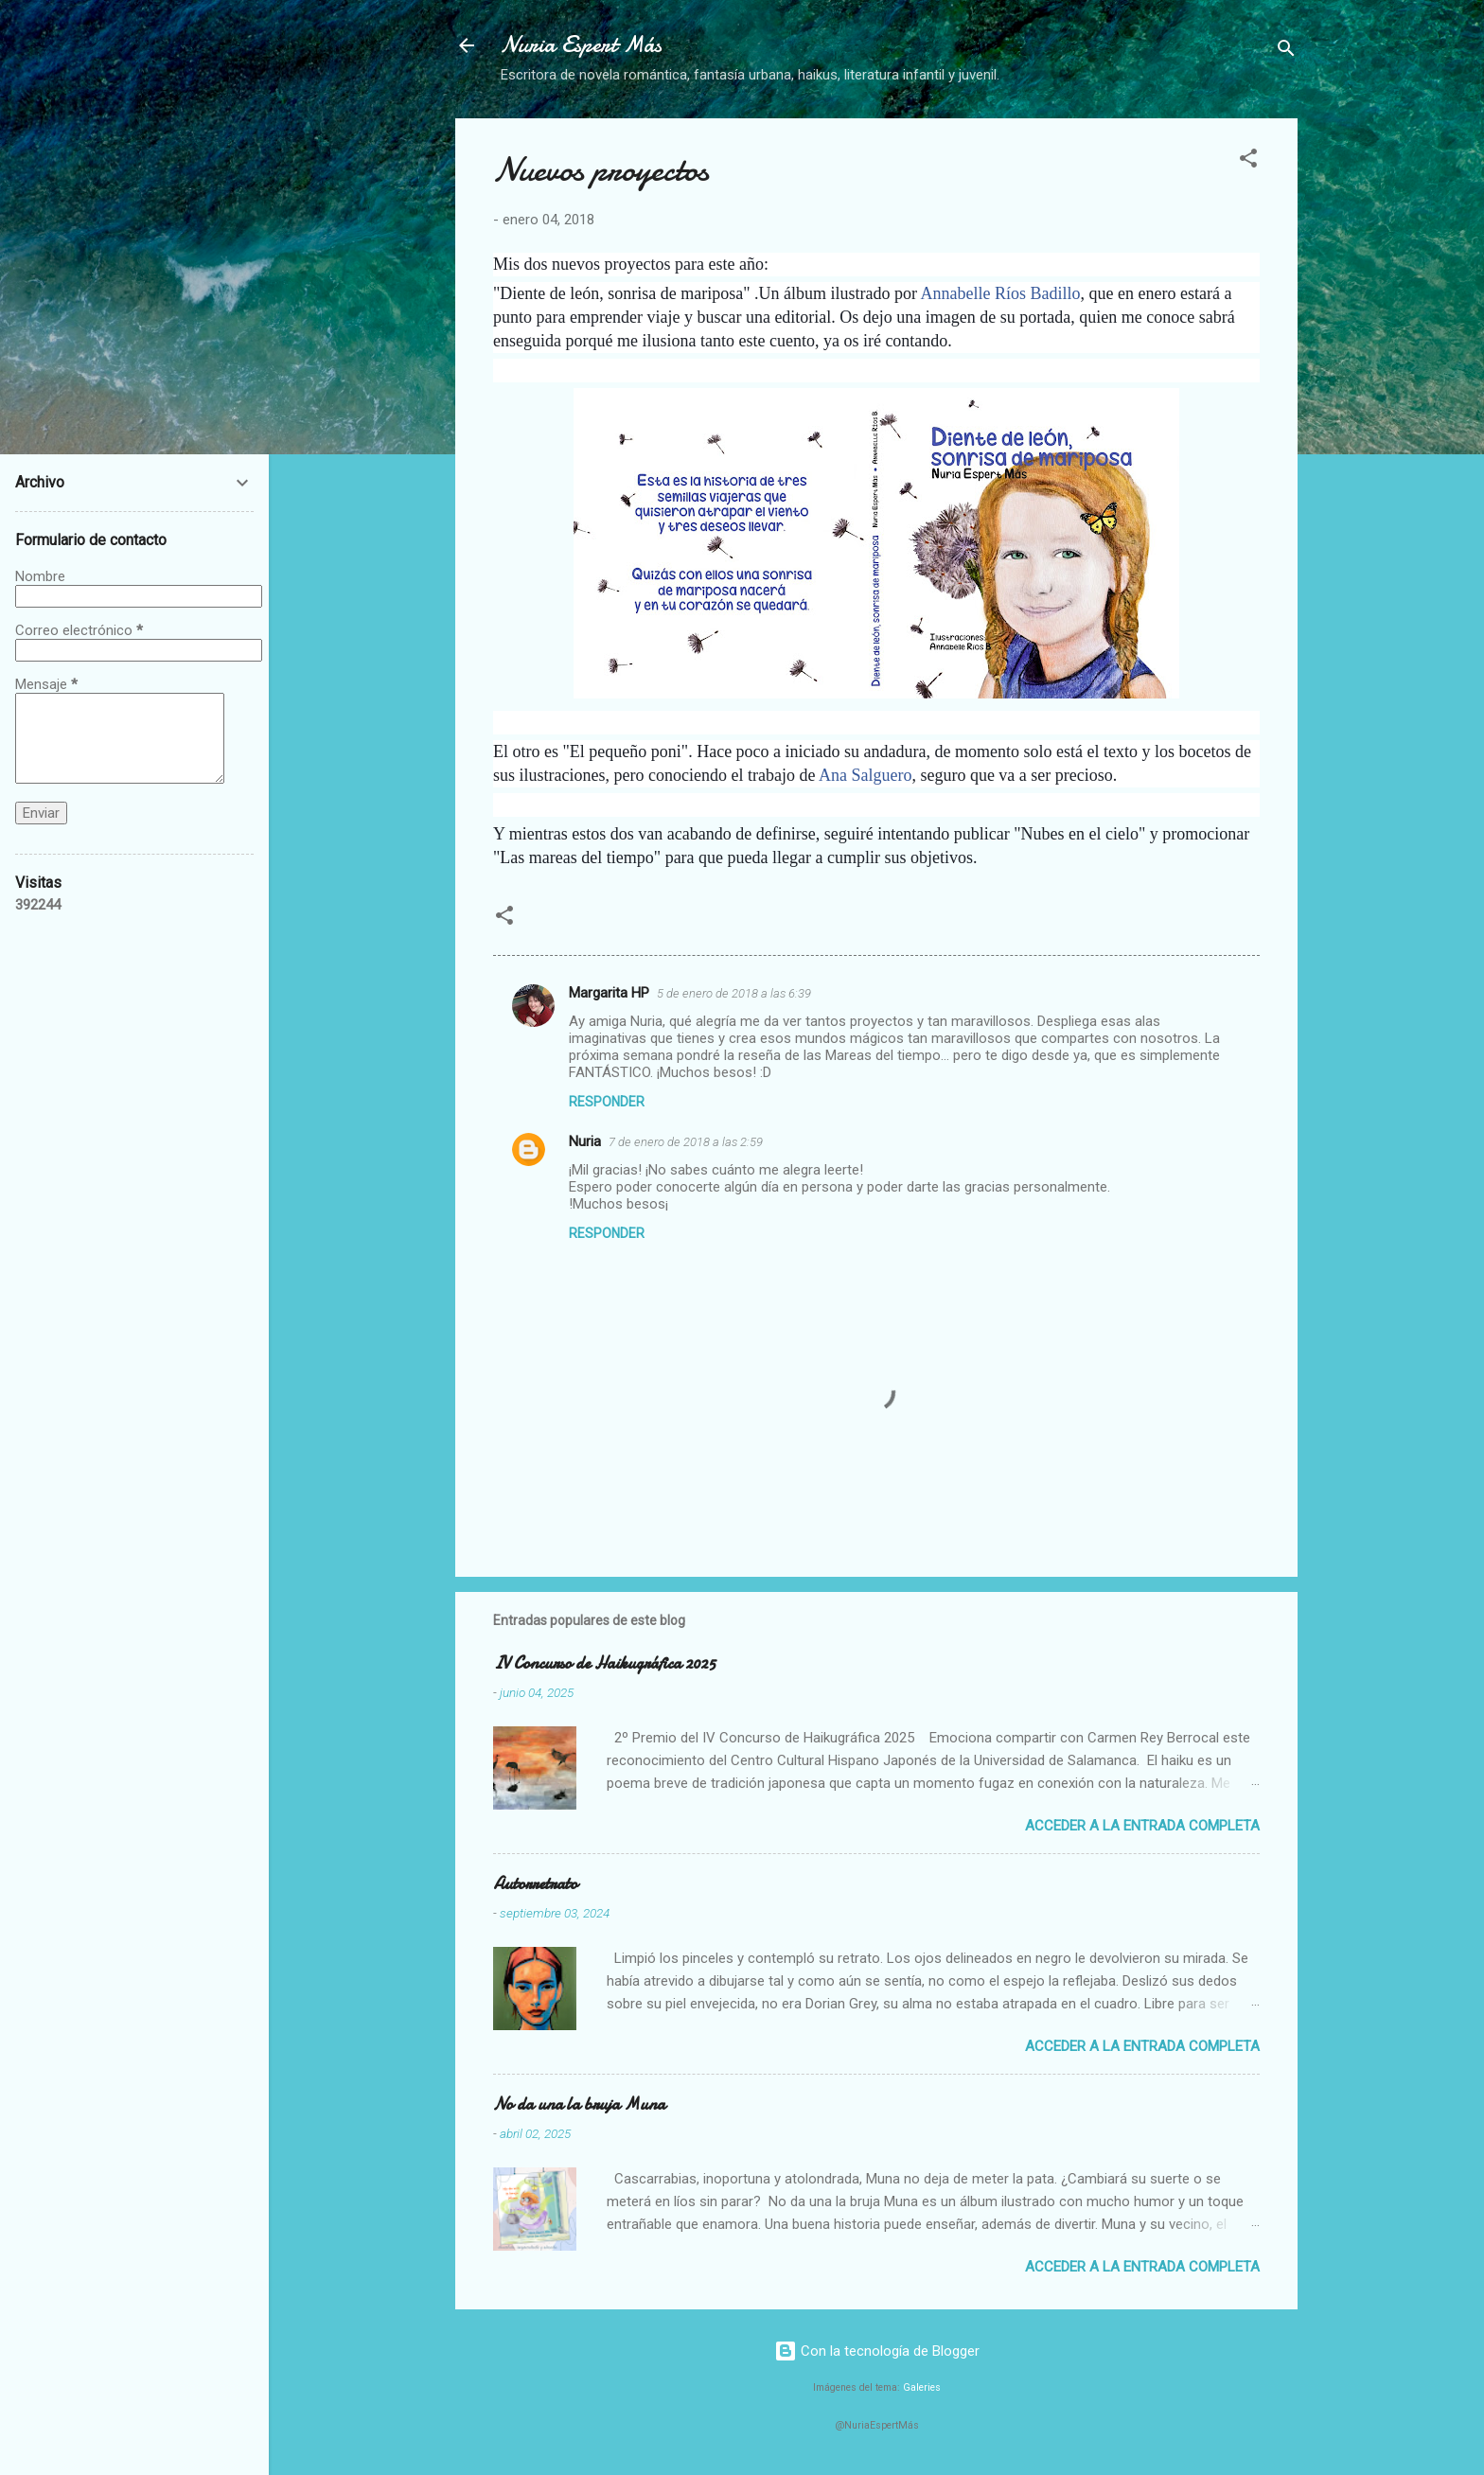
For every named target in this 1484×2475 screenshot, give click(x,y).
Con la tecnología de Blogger (877, 2351)
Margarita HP (609, 992)
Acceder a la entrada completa (1142, 1825)
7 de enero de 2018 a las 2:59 (686, 1142)
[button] (1248, 161)
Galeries (922, 2387)
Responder (607, 1101)
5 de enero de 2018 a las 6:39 (734, 993)
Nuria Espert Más (581, 45)
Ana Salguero (865, 775)
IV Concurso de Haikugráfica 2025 (604, 1663)
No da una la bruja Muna (579, 2104)
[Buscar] (1286, 51)
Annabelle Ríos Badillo (1001, 293)
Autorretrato (535, 1884)
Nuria (585, 1141)
